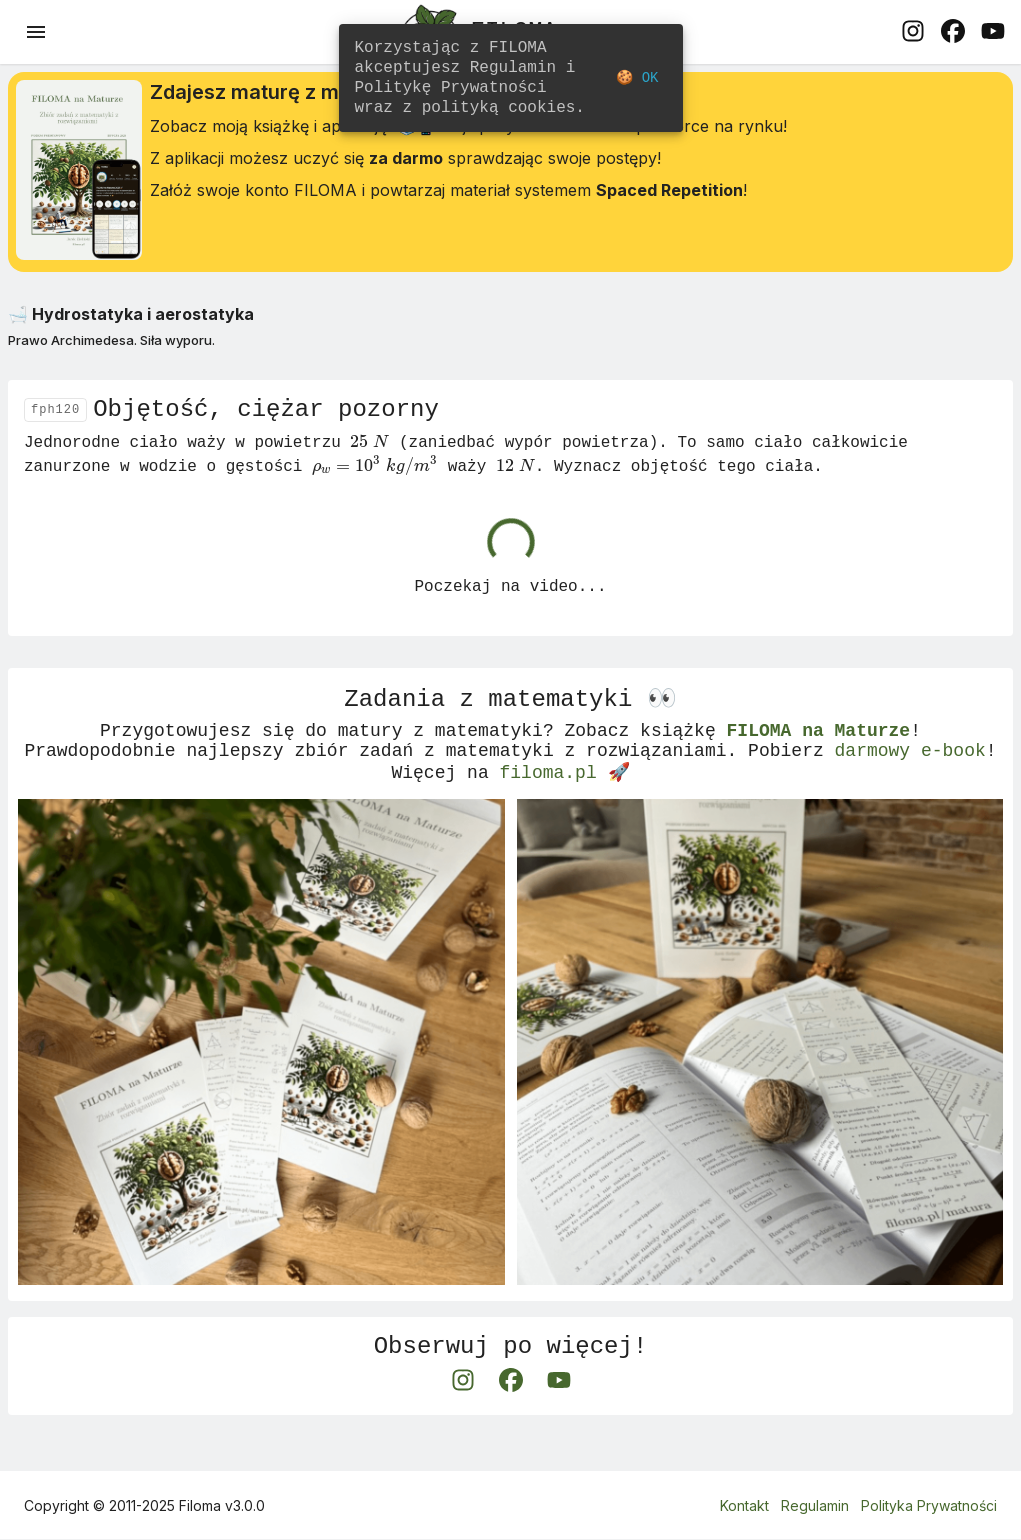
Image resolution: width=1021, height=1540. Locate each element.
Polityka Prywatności (929, 1505)
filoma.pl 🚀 (565, 803)
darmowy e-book (909, 779)
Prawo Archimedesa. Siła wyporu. (111, 348)
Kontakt (744, 1505)
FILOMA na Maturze (818, 755)
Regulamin (815, 1505)
